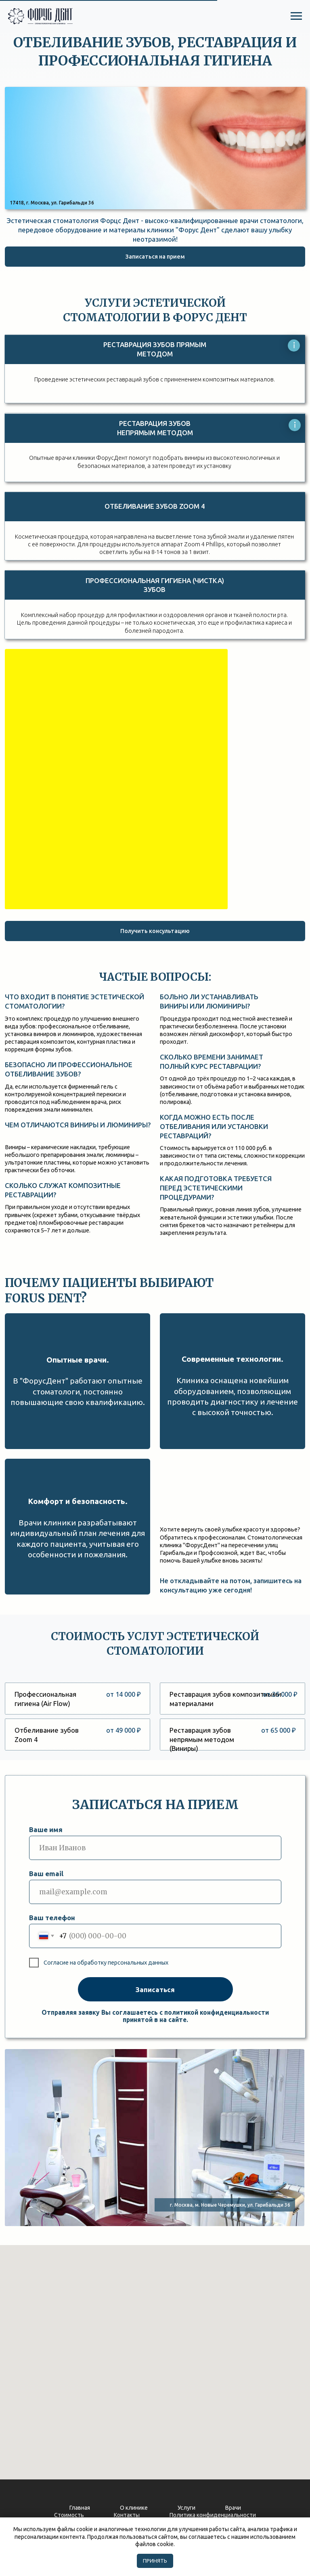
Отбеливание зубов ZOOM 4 (155, 506)
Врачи (233, 2507)
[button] (155, 256)
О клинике (134, 2507)
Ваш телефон (52, 1917)
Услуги (186, 2507)
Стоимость (69, 2515)
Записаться (155, 1989)
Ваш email (46, 1873)
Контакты (127, 2515)
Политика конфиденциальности (213, 2515)
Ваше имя (46, 1829)
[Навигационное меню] (296, 16)
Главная (79, 2507)
